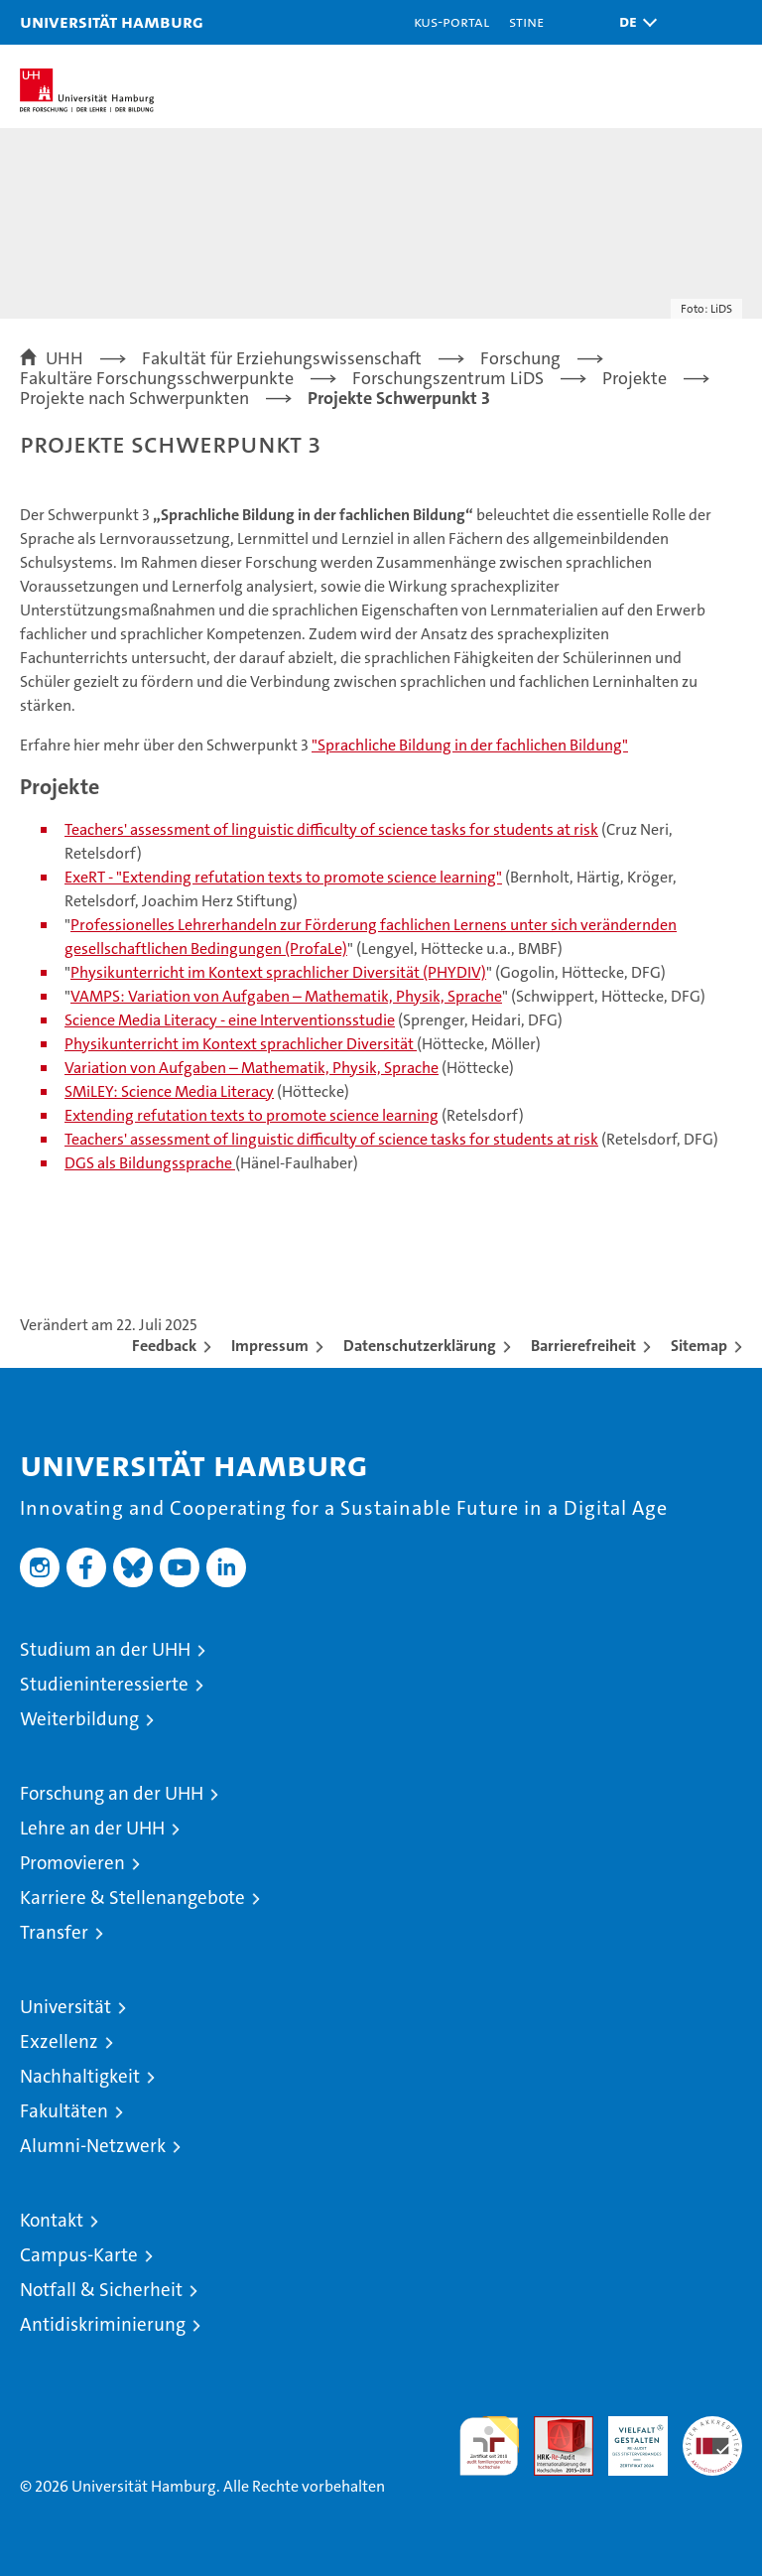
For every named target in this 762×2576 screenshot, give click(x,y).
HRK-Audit (627, 2437)
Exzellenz (59, 2041)
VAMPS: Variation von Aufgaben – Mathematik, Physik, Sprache (286, 996)
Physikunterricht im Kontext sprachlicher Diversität (240, 1043)
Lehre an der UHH (92, 1828)
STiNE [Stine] (526, 21)
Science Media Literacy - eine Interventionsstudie (229, 1020)
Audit (553, 2426)
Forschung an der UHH (111, 1793)
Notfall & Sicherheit (101, 2289)
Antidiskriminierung (103, 2324)
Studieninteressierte (104, 1684)
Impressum (270, 1345)
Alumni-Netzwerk (93, 2145)
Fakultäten (64, 2111)
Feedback (164, 1345)
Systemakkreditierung (712, 2426)
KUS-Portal (451, 21)
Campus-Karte (79, 2254)
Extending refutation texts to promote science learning (251, 1115)
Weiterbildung (79, 1718)
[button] (633, 22)
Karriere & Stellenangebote (132, 1897)
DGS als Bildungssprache (149, 1162)
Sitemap (699, 1345)
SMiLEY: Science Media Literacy (169, 1091)
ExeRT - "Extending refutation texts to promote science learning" (283, 877)
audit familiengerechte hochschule (489, 2446)
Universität (65, 2006)
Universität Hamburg (111, 21)
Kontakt (51, 2220)
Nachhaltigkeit (80, 2076)
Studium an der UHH (105, 1649)
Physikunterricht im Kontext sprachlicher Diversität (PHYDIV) (278, 972)
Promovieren (72, 1862)
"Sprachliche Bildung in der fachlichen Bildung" (470, 745)
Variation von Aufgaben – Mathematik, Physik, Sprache (251, 1067)
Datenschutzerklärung (419, 1345)
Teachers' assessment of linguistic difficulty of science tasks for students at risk (331, 829)
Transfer (54, 1932)
